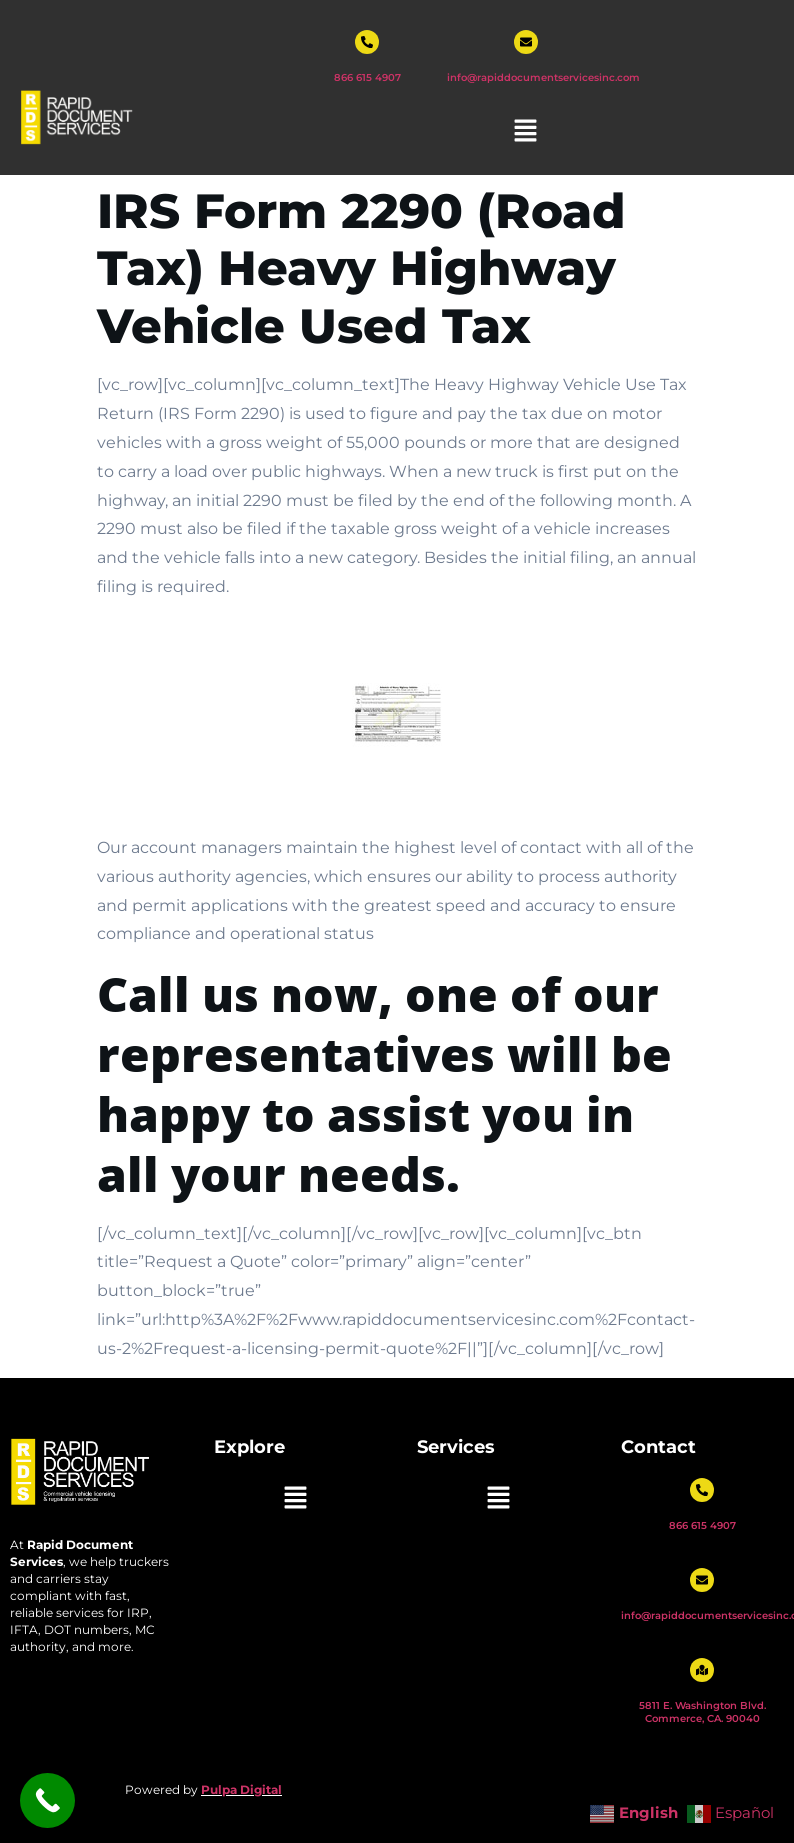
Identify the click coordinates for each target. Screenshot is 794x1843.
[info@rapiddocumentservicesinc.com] (526, 42)
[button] (526, 132)
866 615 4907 (367, 77)
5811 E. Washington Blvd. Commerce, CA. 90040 (702, 1712)
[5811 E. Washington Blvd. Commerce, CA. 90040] (702, 1670)
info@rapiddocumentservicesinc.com (543, 77)
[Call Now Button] (47, 1800)
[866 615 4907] (367, 42)
